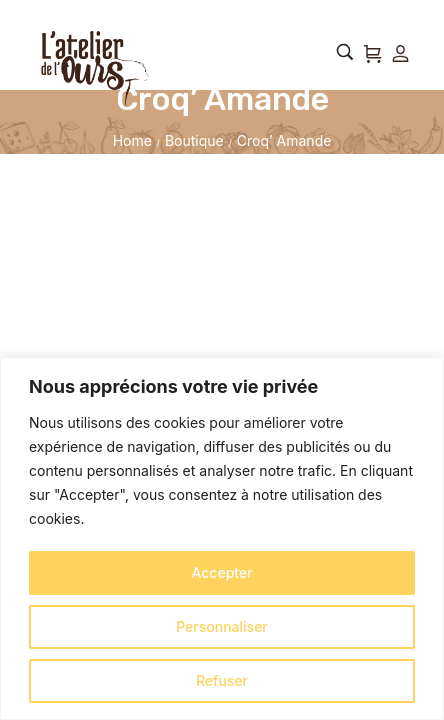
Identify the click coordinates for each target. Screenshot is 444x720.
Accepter (221, 572)
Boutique (194, 140)
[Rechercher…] (345, 52)
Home (132, 140)
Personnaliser (222, 626)
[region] (222, 538)
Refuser (222, 680)
